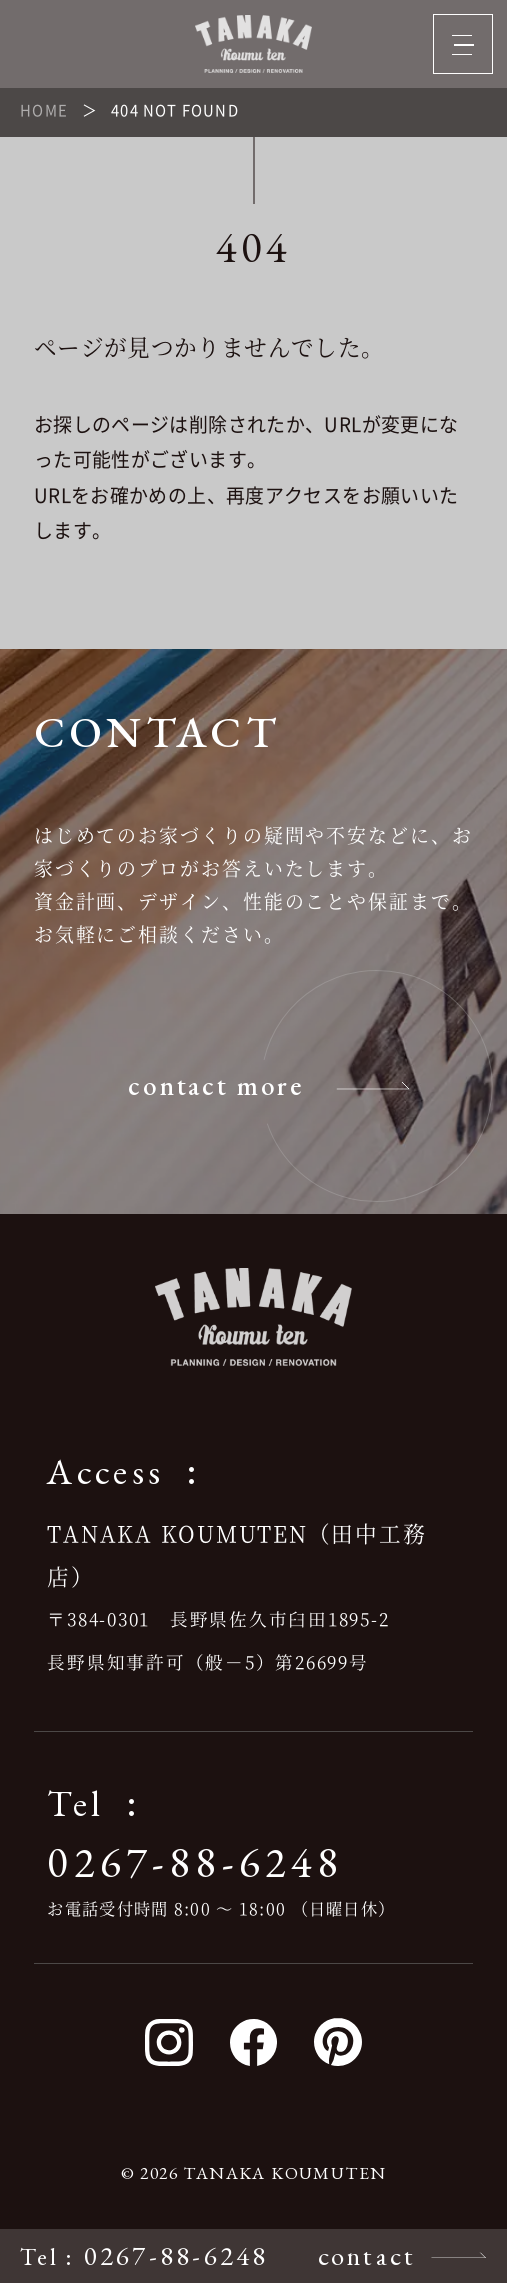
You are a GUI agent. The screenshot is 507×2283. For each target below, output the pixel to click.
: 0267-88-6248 (144, 2255)
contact (367, 2255)
